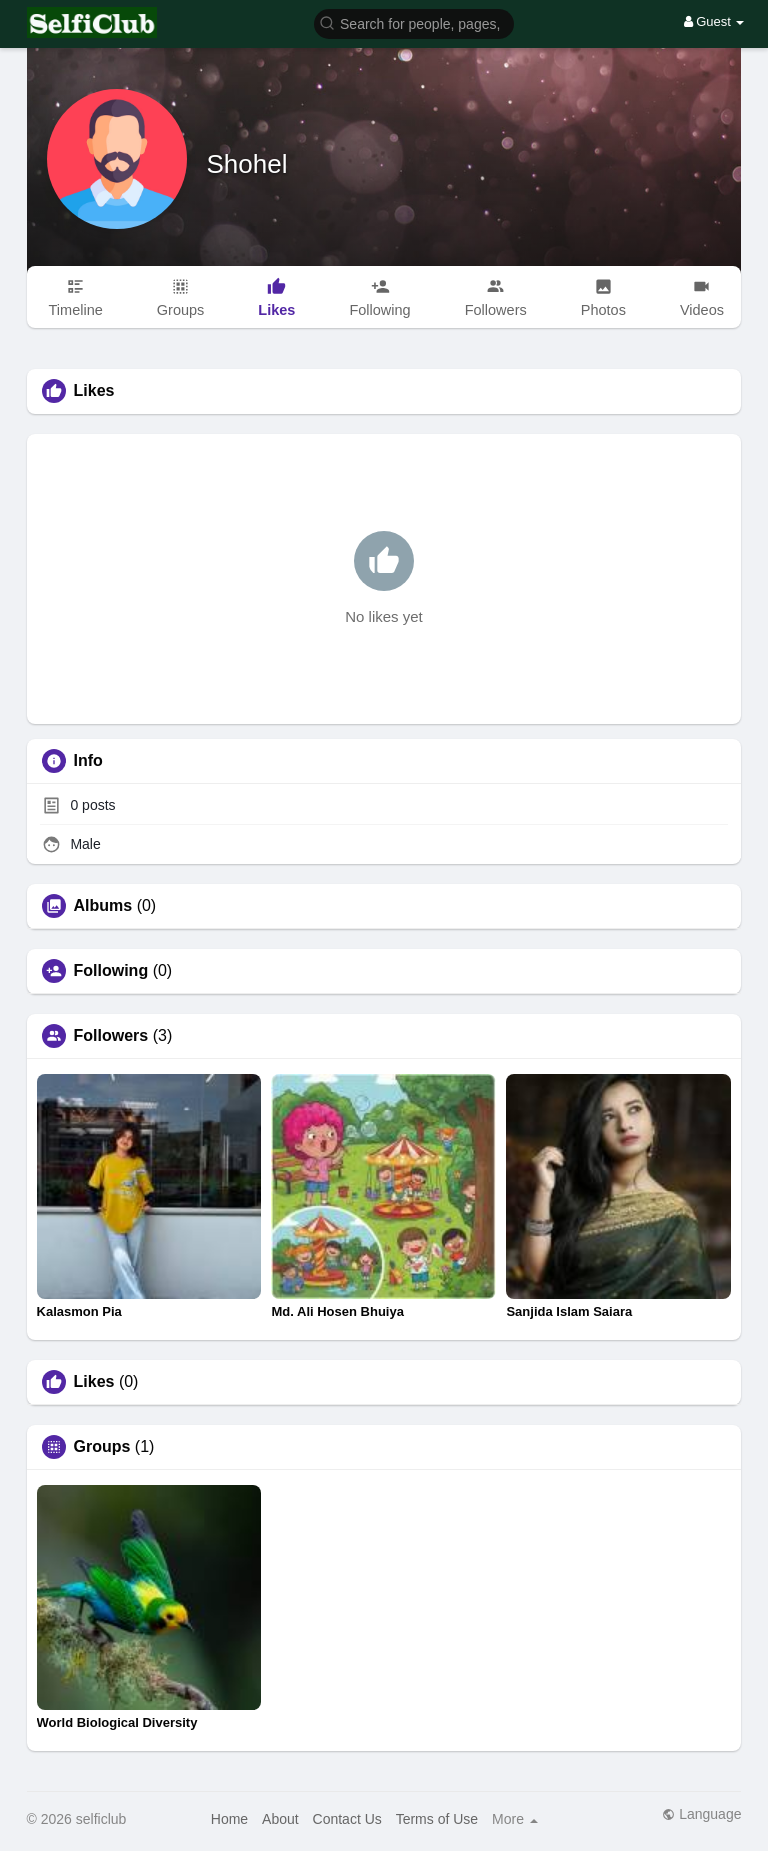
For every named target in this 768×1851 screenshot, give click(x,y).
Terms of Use (437, 1819)
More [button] (515, 1819)
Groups (102, 1447)
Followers (111, 1036)
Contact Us (347, 1819)
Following (111, 971)
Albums (103, 906)
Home (229, 1819)
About (280, 1819)
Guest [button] (714, 21)
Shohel (247, 164)
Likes (94, 1382)
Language (701, 1814)
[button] (414, 22)
